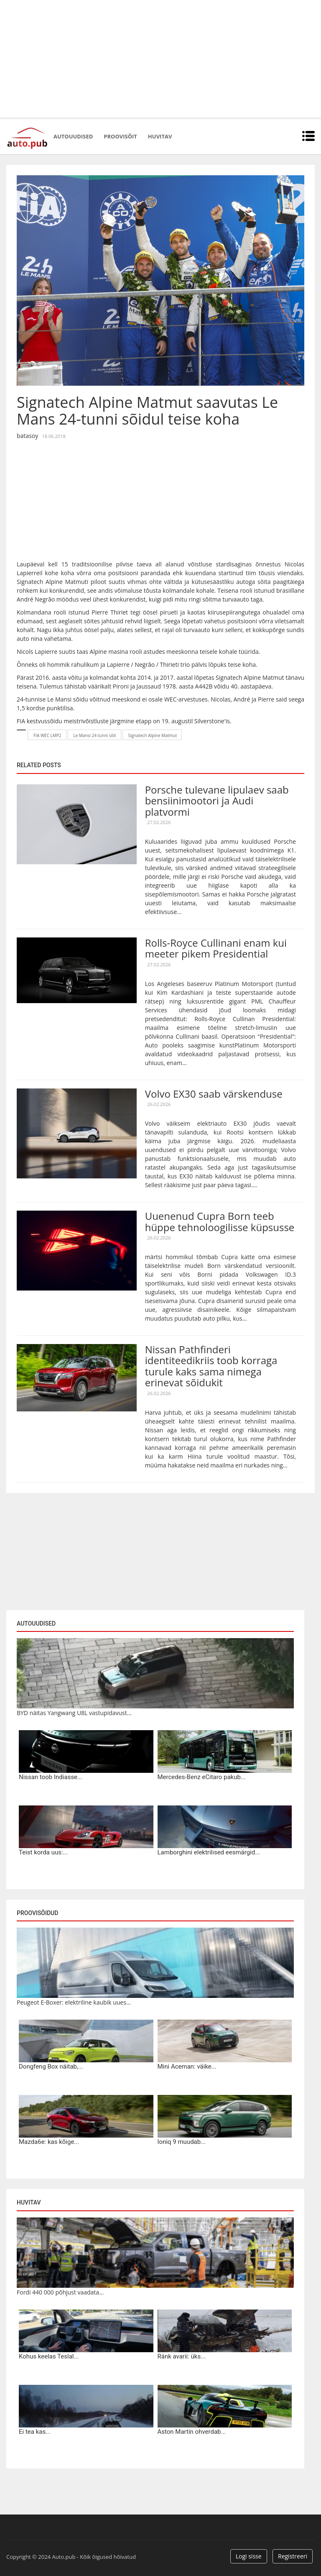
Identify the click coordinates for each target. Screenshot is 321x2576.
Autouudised (73, 136)
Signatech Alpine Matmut (152, 735)
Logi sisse (249, 2556)
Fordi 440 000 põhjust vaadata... (60, 2292)
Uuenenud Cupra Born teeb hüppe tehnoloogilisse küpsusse (220, 1221)
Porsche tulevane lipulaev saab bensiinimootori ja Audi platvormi (217, 801)
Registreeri (292, 2556)
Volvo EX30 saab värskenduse (214, 1094)
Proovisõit (120, 136)
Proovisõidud (37, 1913)
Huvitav (160, 136)
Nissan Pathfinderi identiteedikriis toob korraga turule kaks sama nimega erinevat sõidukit (211, 1365)
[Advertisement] (160, 58)
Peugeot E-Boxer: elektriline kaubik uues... (74, 2002)
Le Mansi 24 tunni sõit (95, 735)
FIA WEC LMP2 (47, 735)
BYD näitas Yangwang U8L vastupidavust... (74, 1713)
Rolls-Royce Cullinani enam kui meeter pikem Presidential (216, 948)
